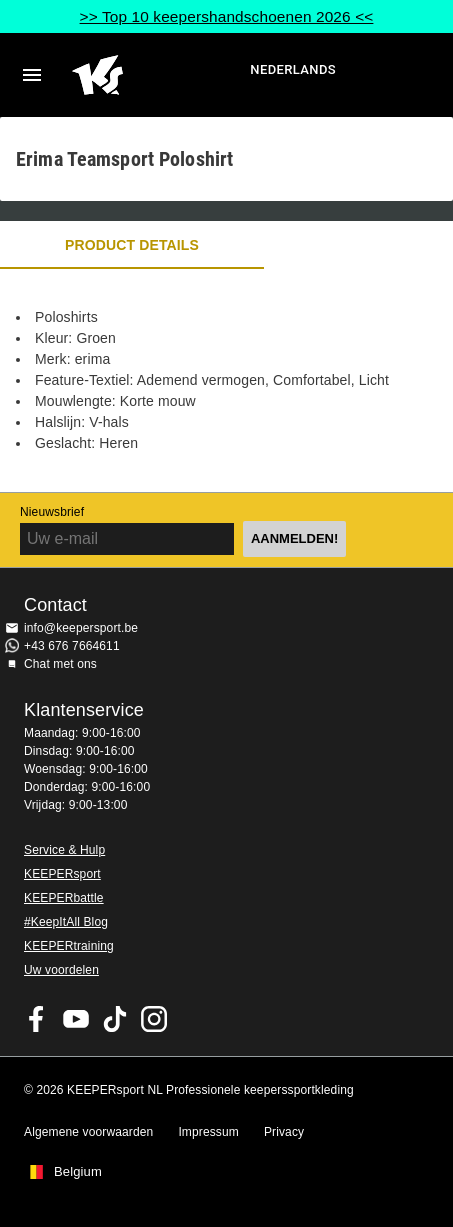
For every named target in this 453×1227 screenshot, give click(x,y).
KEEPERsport (62, 874)
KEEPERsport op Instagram (154, 1019)
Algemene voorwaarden (88, 1132)
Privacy (284, 1132)
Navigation (32, 75)
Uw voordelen (61, 970)
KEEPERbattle (64, 898)
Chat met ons (60, 664)
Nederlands (293, 69)
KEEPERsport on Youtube (76, 1019)
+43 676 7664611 (72, 646)
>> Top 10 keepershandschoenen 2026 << (227, 16)
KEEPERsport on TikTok (115, 1019)
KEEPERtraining (69, 946)
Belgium (78, 1172)
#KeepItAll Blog (66, 922)
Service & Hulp (64, 850)
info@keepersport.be (81, 628)
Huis (158, 75)
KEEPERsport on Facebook (37, 1019)
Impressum (208, 1132)
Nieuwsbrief (52, 512)
